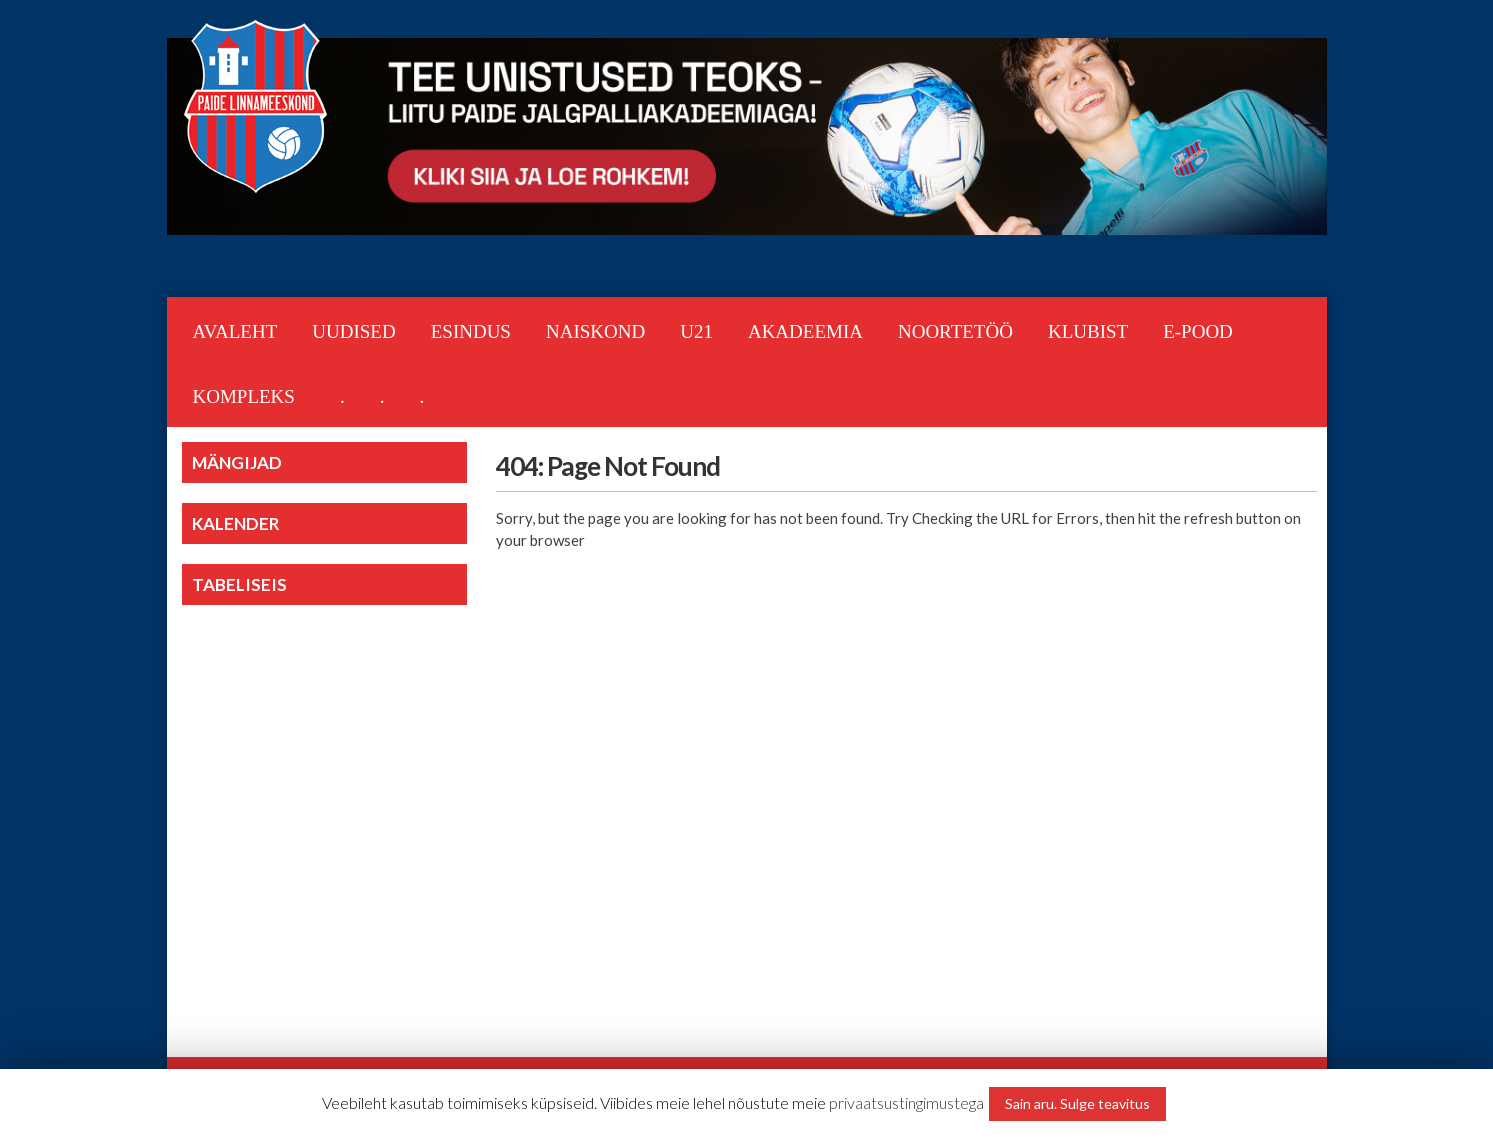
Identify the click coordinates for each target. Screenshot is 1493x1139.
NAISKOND (595, 331)
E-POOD (1198, 331)
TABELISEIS (239, 584)
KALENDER (236, 523)
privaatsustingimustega (906, 1102)
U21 (696, 331)
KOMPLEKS (244, 396)
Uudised (353, 331)
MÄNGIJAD (237, 462)
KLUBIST (1088, 331)
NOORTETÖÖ (955, 331)
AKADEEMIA (805, 331)
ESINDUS (471, 331)
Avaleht (235, 331)
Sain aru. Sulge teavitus (1077, 1103)
